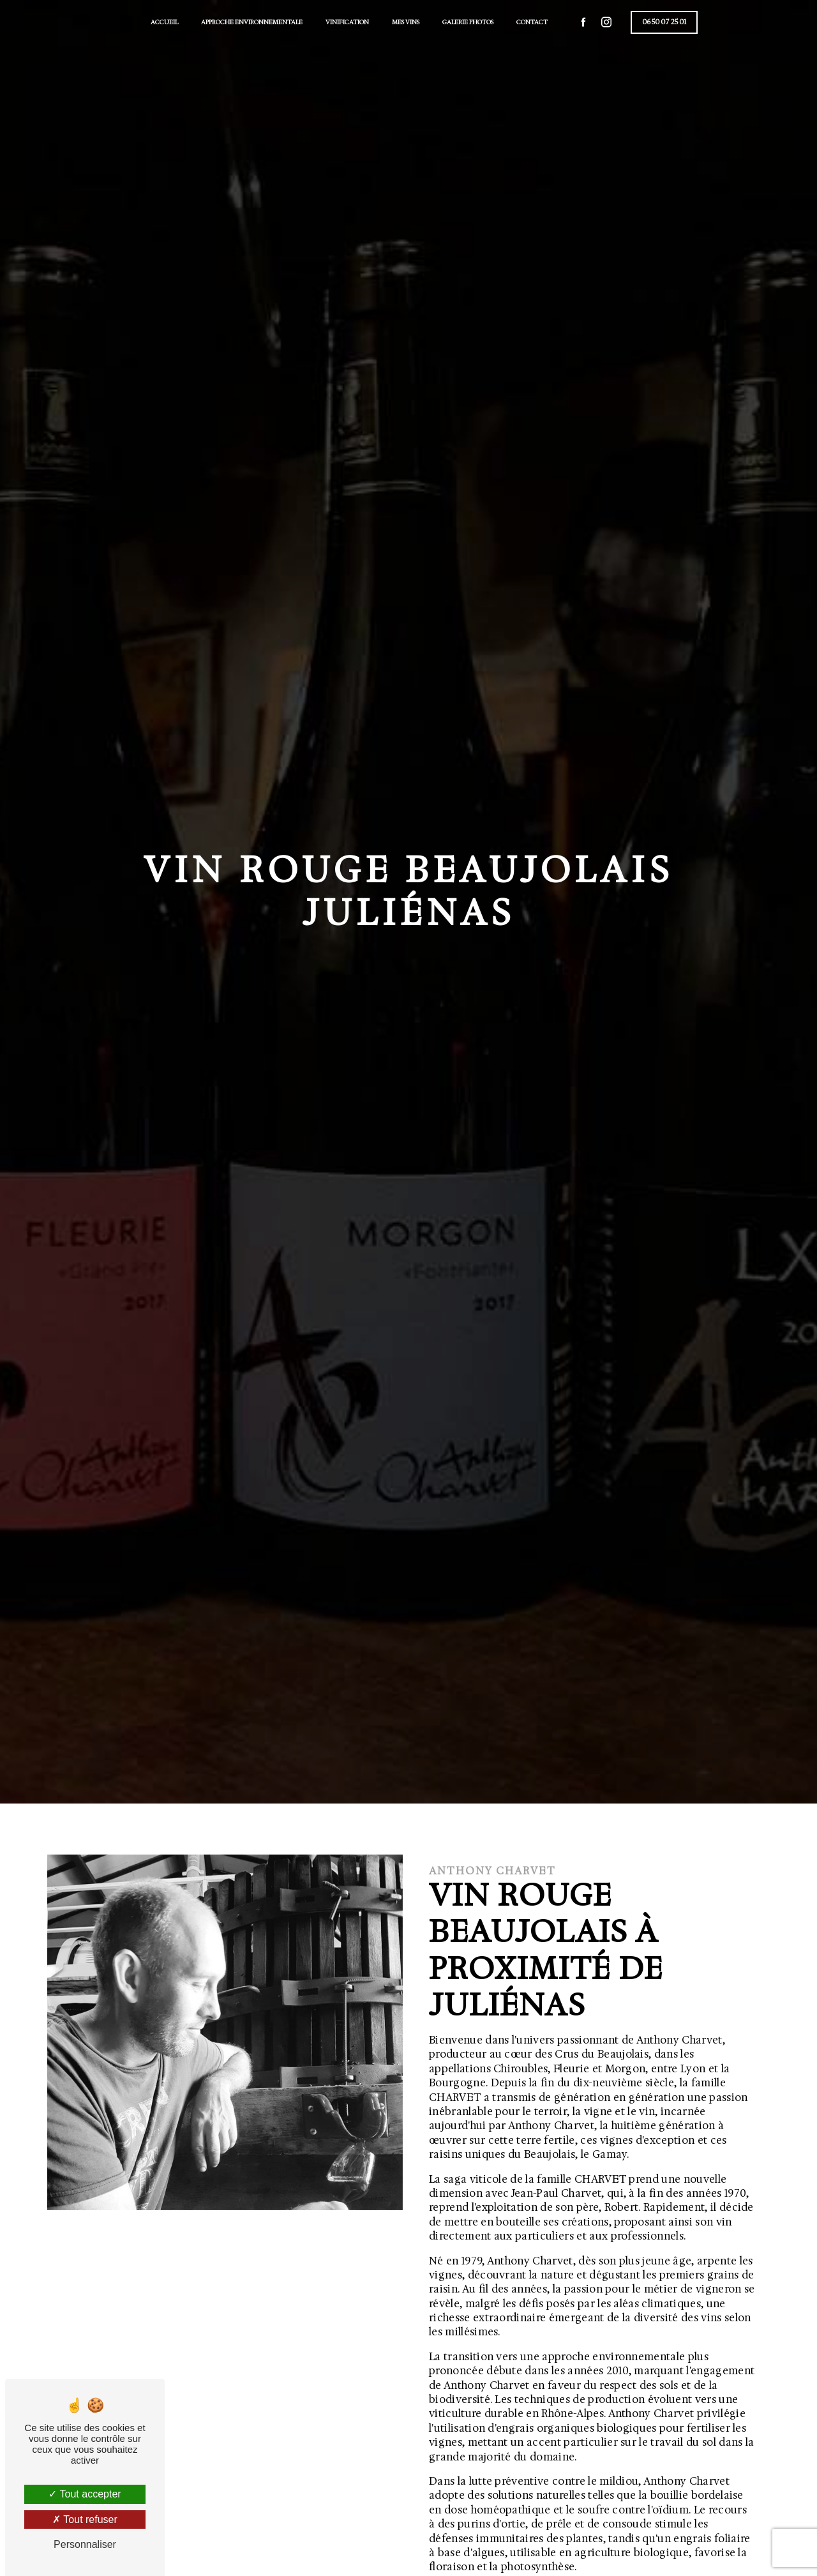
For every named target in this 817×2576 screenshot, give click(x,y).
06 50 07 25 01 (664, 22)
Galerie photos (467, 22)
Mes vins (405, 22)
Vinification (347, 22)
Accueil (164, 22)
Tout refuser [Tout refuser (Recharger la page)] (84, 2519)
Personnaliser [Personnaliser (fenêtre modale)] (85, 2544)
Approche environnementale (252, 22)
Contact (532, 22)
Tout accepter (85, 2494)
